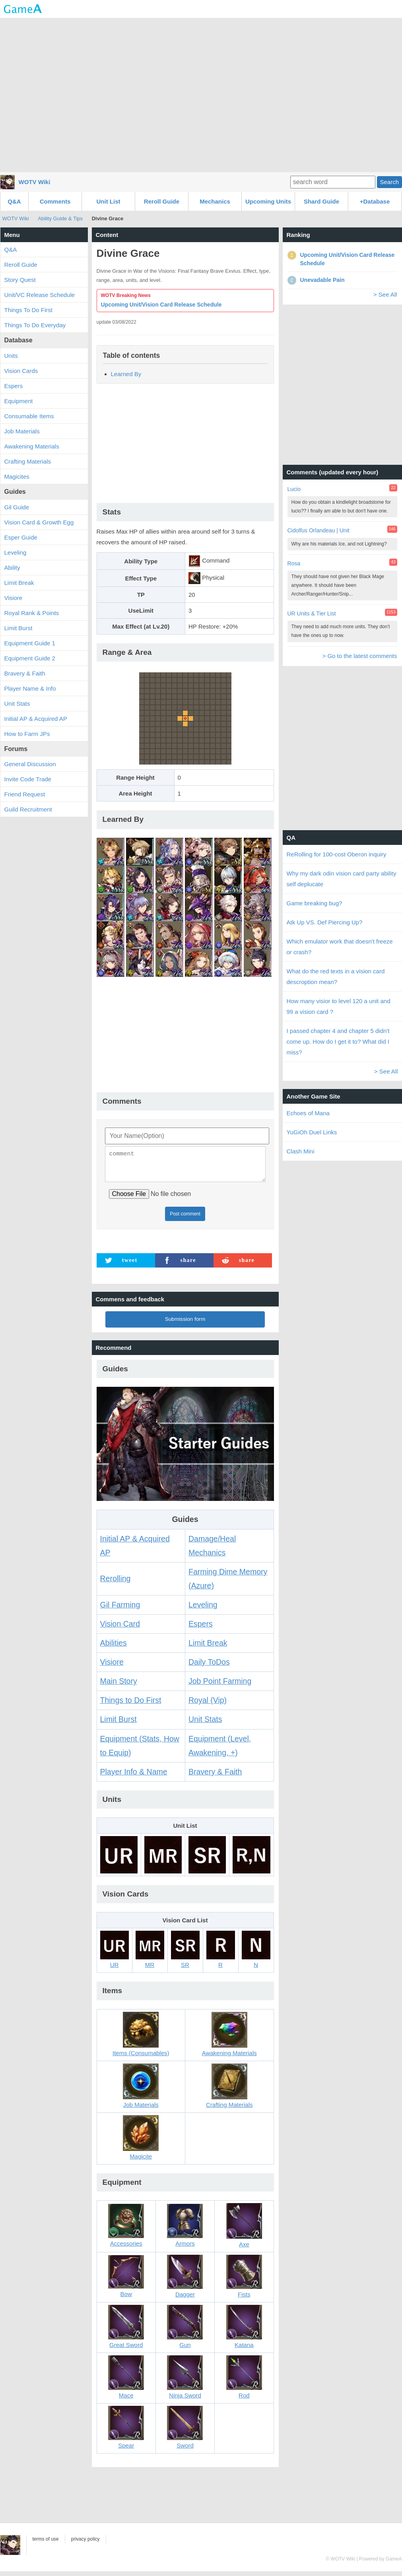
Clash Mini (301, 1151)
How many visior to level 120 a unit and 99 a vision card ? (338, 1006)
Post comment (185, 1218)
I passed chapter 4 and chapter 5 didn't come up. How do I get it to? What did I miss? (338, 1041)
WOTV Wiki (34, 182)
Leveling (203, 1609)
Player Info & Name (133, 1776)
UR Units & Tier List (311, 613)
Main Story (118, 1685)
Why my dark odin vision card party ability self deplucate (341, 878)
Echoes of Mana (308, 1113)
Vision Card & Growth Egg (39, 522)
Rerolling (115, 1583)
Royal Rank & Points (31, 613)
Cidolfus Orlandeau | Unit (318, 530)
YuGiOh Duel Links (312, 1132)
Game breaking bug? (314, 903)
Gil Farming (120, 1609)
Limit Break (207, 1647)
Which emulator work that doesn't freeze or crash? (340, 946)
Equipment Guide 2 (29, 658)
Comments (55, 201)
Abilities (113, 1647)
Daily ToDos (209, 1666)
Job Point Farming (219, 1685)
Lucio (294, 489)
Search (389, 182)
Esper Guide (20, 537)
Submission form (185, 1324)
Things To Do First (28, 310)
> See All (385, 294)
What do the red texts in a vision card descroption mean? (336, 976)
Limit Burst (118, 1724)
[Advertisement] (201, 94)
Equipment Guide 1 (29, 643)
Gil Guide (16, 507)
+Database (375, 201)
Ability (12, 567)
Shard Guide (321, 201)
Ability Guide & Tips (60, 218)
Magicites (16, 476)
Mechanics (215, 201)
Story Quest (20, 279)
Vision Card (120, 1628)
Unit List (108, 201)
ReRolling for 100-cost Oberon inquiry (336, 854)
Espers (200, 1628)
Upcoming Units (268, 201)
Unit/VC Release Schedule (39, 294)
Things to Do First (130, 1705)
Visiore (112, 1666)
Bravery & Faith (215, 1776)
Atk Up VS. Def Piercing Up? (325, 922)
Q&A (14, 201)
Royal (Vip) (207, 1705)
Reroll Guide (161, 201)
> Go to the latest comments (359, 655)
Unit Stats (205, 1724)
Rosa (294, 563)
